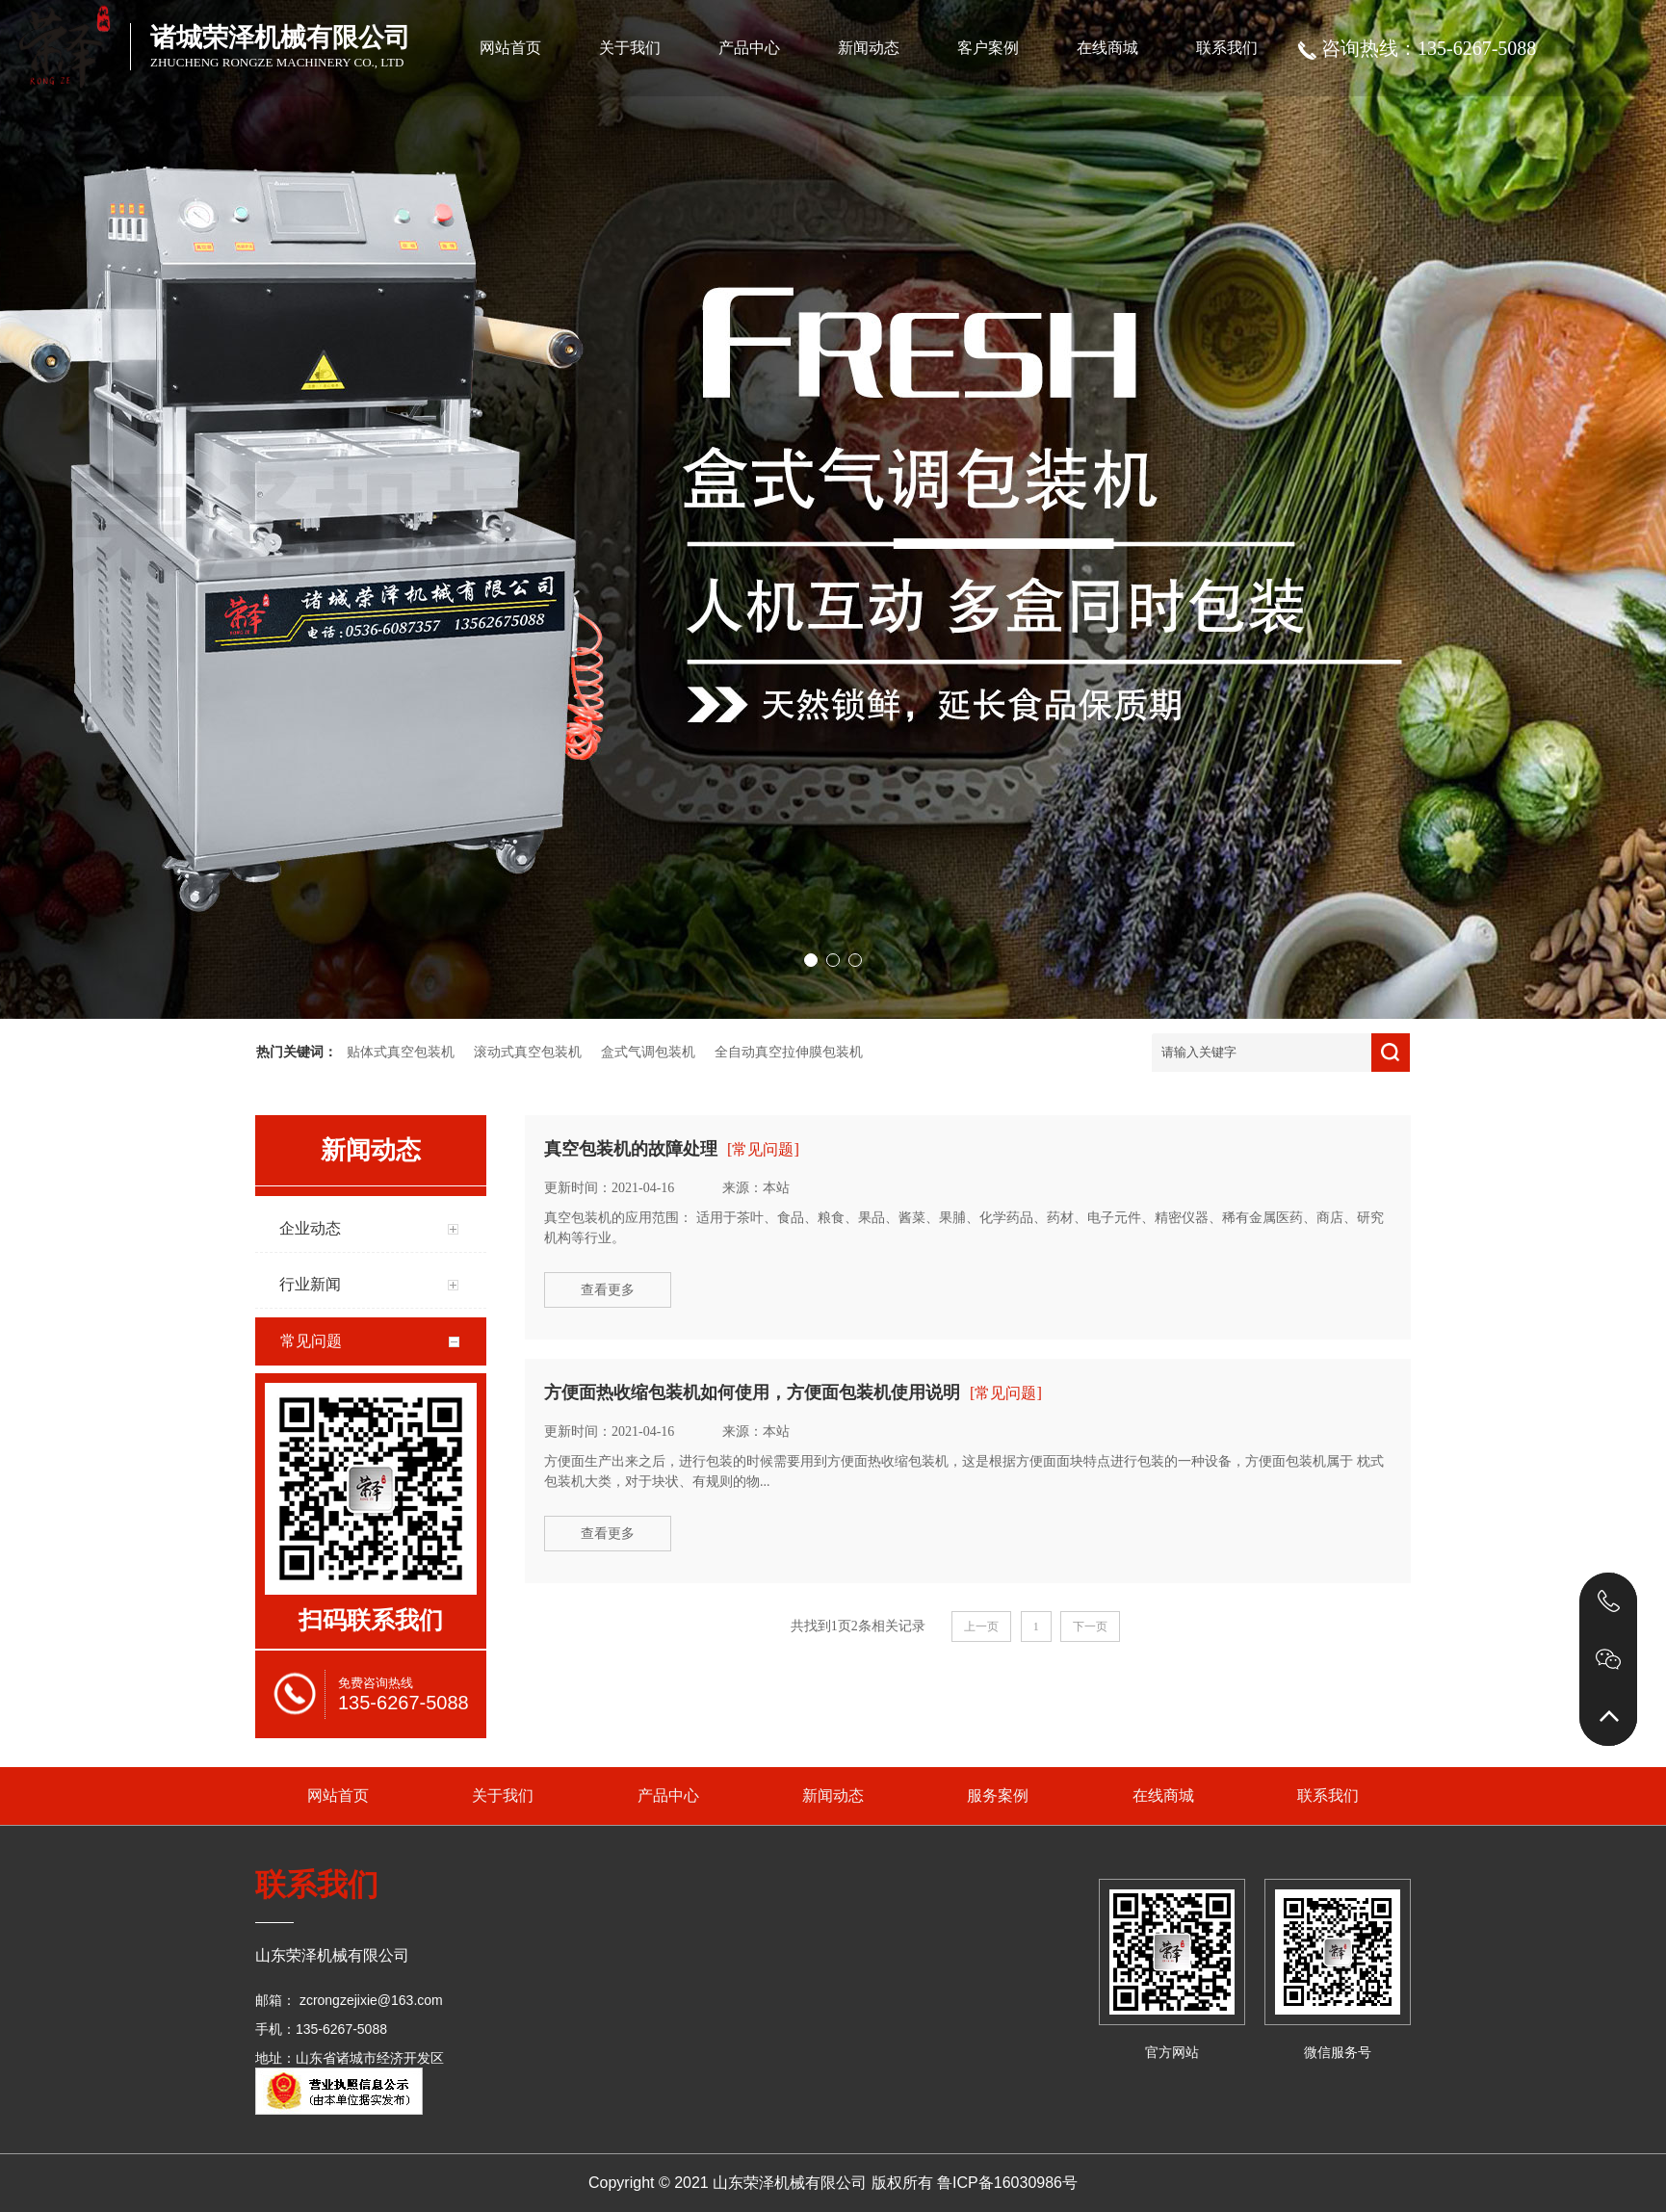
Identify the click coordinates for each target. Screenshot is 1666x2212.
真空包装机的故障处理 (630, 1148)
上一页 (981, 1626)
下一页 (1090, 1626)
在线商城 (1107, 47)
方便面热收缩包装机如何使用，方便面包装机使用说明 (752, 1392)
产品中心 (749, 47)
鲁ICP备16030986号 (1007, 2182)
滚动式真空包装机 (528, 1052)
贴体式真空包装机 (401, 1052)
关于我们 (630, 47)
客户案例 (988, 47)
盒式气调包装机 (648, 1052)
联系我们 (1227, 47)
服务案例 (997, 1795)
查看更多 (608, 1290)
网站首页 (510, 47)
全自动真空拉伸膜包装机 (789, 1052)
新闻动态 (868, 47)
